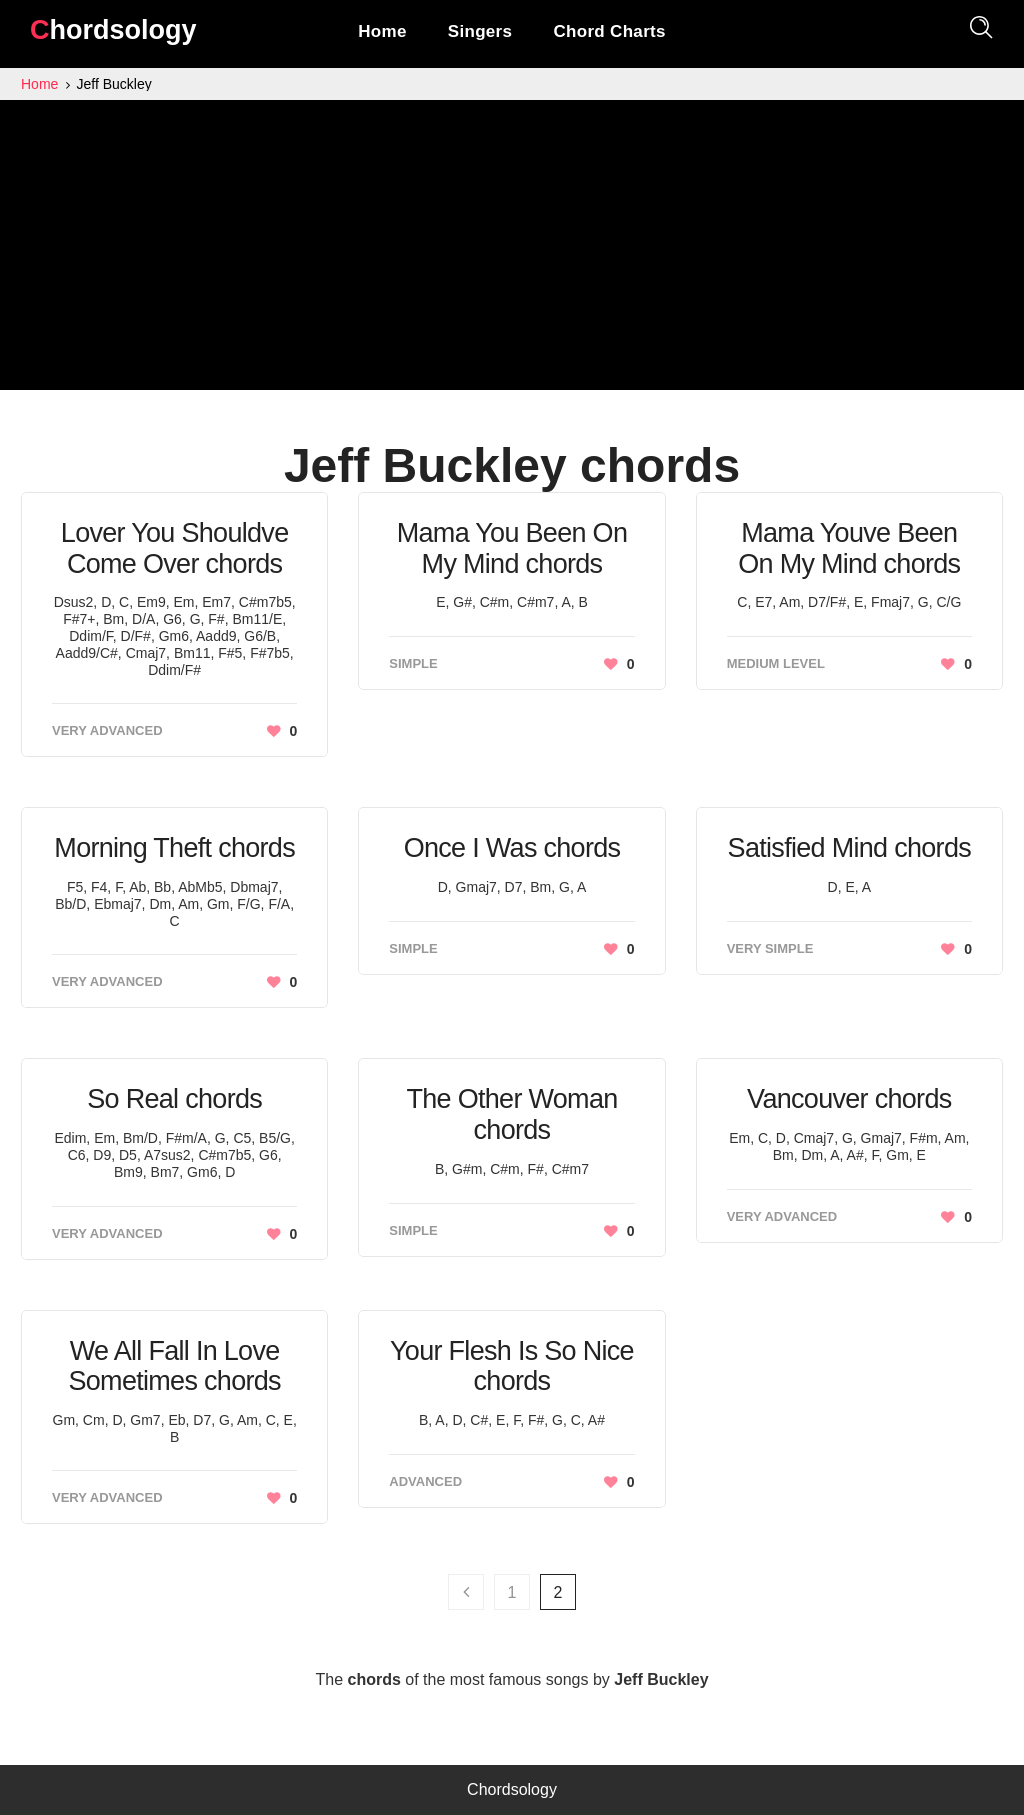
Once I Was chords (512, 848)
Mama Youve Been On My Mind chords (849, 548)
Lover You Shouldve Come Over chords (175, 548)
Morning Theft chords (174, 848)
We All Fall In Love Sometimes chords (174, 1366)
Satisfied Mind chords (849, 848)
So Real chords (174, 1099)
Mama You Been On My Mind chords (512, 548)
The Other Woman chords (511, 1114)
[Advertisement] (512, 250)
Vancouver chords (849, 1099)
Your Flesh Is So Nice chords (512, 1366)
